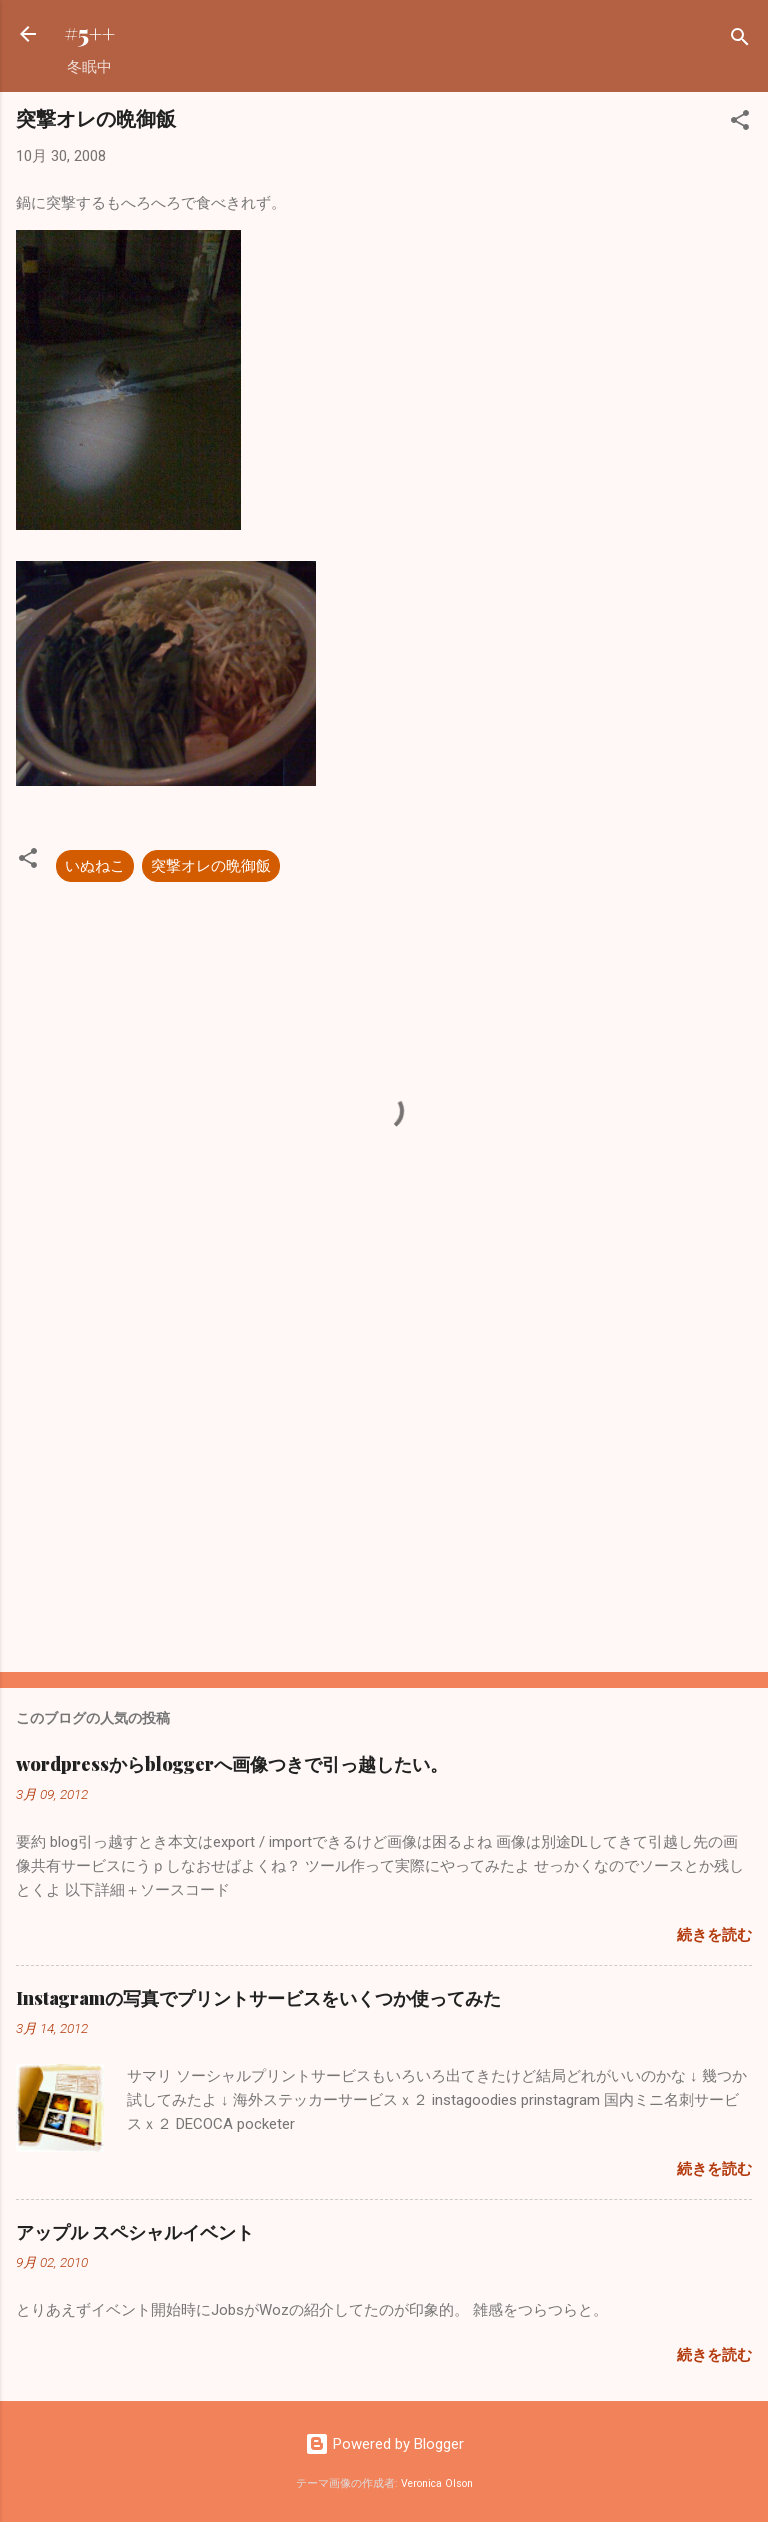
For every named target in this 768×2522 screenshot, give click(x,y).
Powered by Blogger (384, 2444)
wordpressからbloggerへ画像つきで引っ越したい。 (232, 1764)
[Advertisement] (384, 1500)
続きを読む (714, 1935)
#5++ (89, 33)
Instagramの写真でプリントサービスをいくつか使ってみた (258, 1998)
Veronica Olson (437, 2483)
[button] (740, 123)
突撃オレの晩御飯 (211, 866)
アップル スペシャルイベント (135, 2232)
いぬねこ (95, 866)
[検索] (740, 40)
